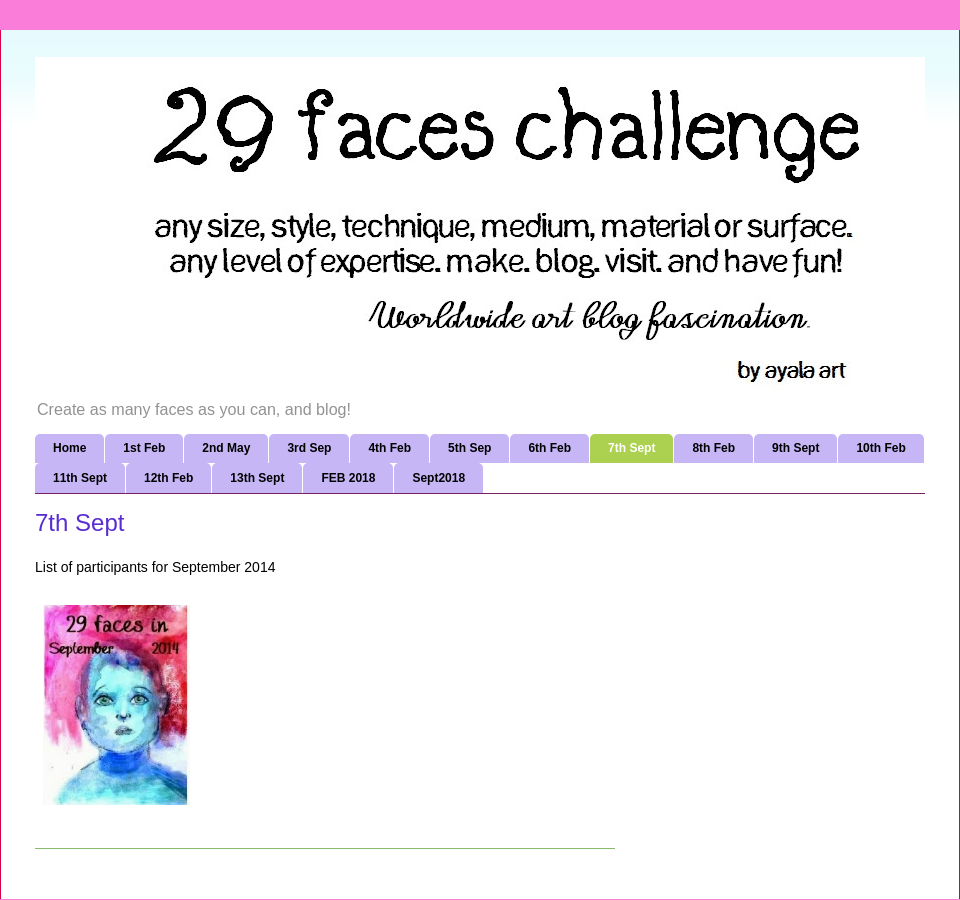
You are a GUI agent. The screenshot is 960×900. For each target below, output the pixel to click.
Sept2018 (438, 478)
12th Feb (168, 478)
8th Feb (713, 448)
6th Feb (549, 448)
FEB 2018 (348, 478)
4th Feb (389, 448)
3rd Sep (309, 448)
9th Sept (795, 448)
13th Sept (257, 478)
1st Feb (144, 448)
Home (69, 448)
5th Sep (469, 448)
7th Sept (631, 448)
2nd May (226, 448)
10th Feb (880, 448)
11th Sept (80, 478)
